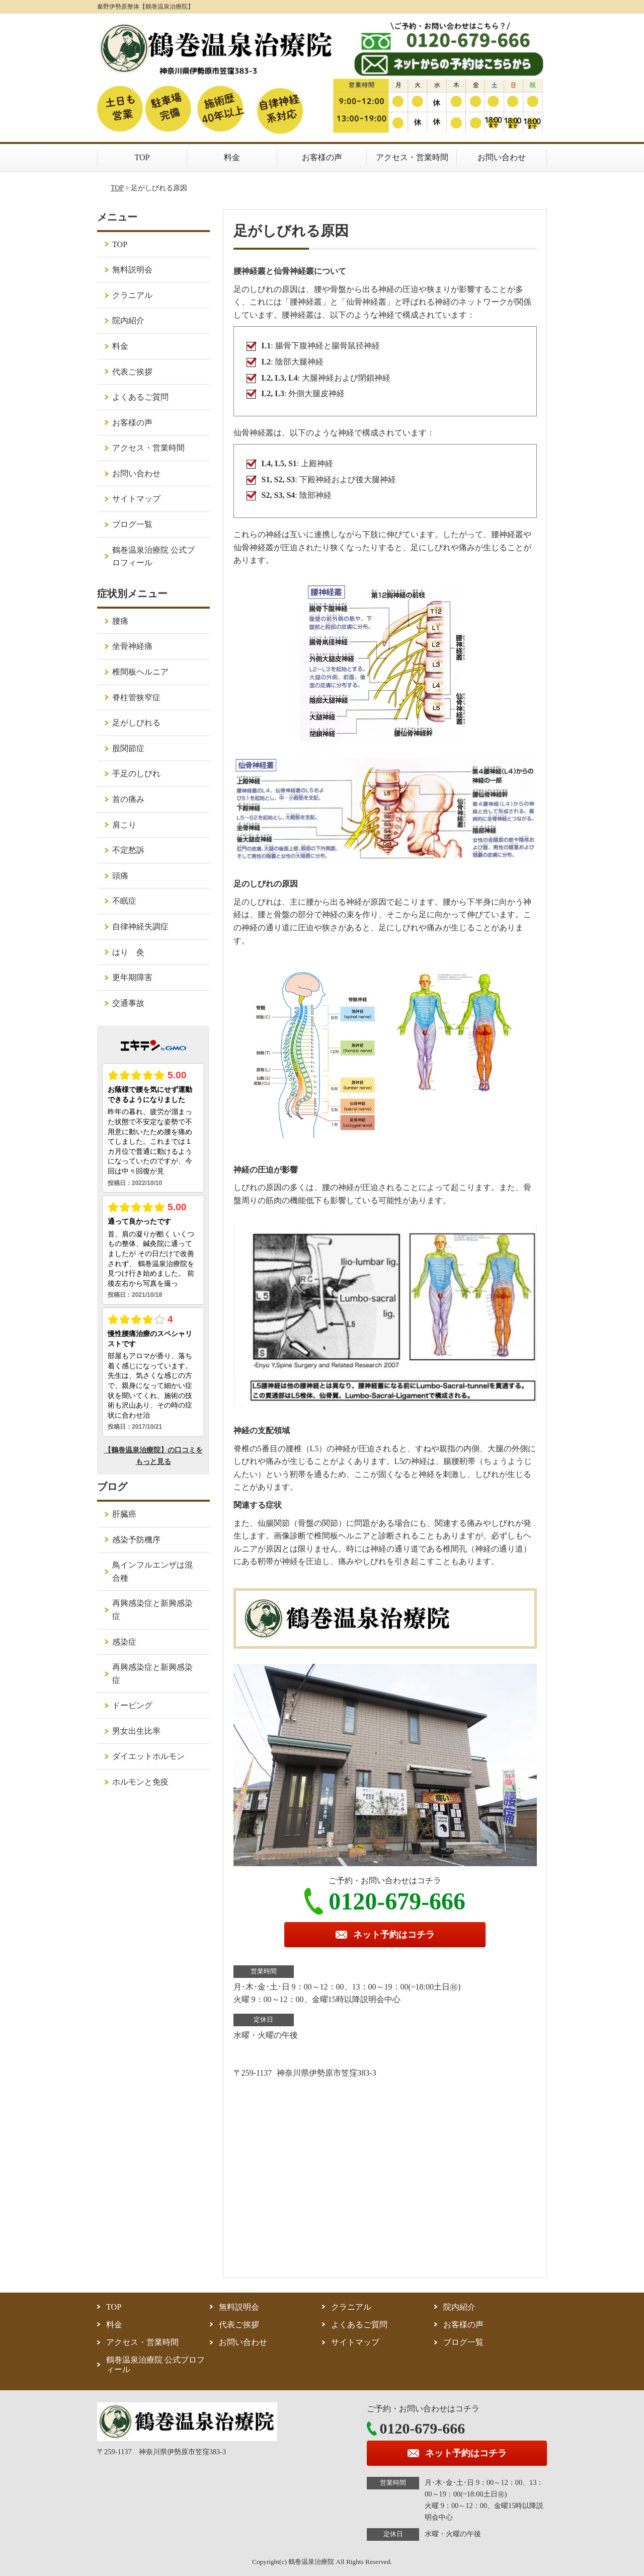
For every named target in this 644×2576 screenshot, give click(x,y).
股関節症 (128, 748)
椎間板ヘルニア (140, 672)
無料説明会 (132, 269)
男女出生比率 (136, 1731)
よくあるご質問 (140, 397)
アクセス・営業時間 (412, 157)
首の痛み (128, 799)
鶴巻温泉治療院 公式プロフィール (153, 556)
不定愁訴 (128, 850)
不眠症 (124, 901)
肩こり (124, 825)
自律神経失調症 (140, 926)
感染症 (124, 1642)
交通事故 (128, 1003)
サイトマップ (136, 498)
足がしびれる (136, 722)
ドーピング (132, 1705)
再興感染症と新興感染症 (152, 1610)
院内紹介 (128, 320)
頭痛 (120, 875)
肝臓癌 (124, 1514)
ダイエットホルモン (148, 1756)
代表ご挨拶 (132, 371)
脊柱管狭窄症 (136, 697)
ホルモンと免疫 (140, 1782)
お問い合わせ (501, 157)
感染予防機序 (136, 1539)
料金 (232, 157)
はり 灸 (128, 952)
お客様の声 (322, 157)
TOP (142, 157)
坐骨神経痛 (132, 646)
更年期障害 (132, 977)
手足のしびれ (136, 773)
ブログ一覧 (132, 524)
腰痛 (120, 621)
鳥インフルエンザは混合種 (152, 1571)
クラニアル (132, 295)
